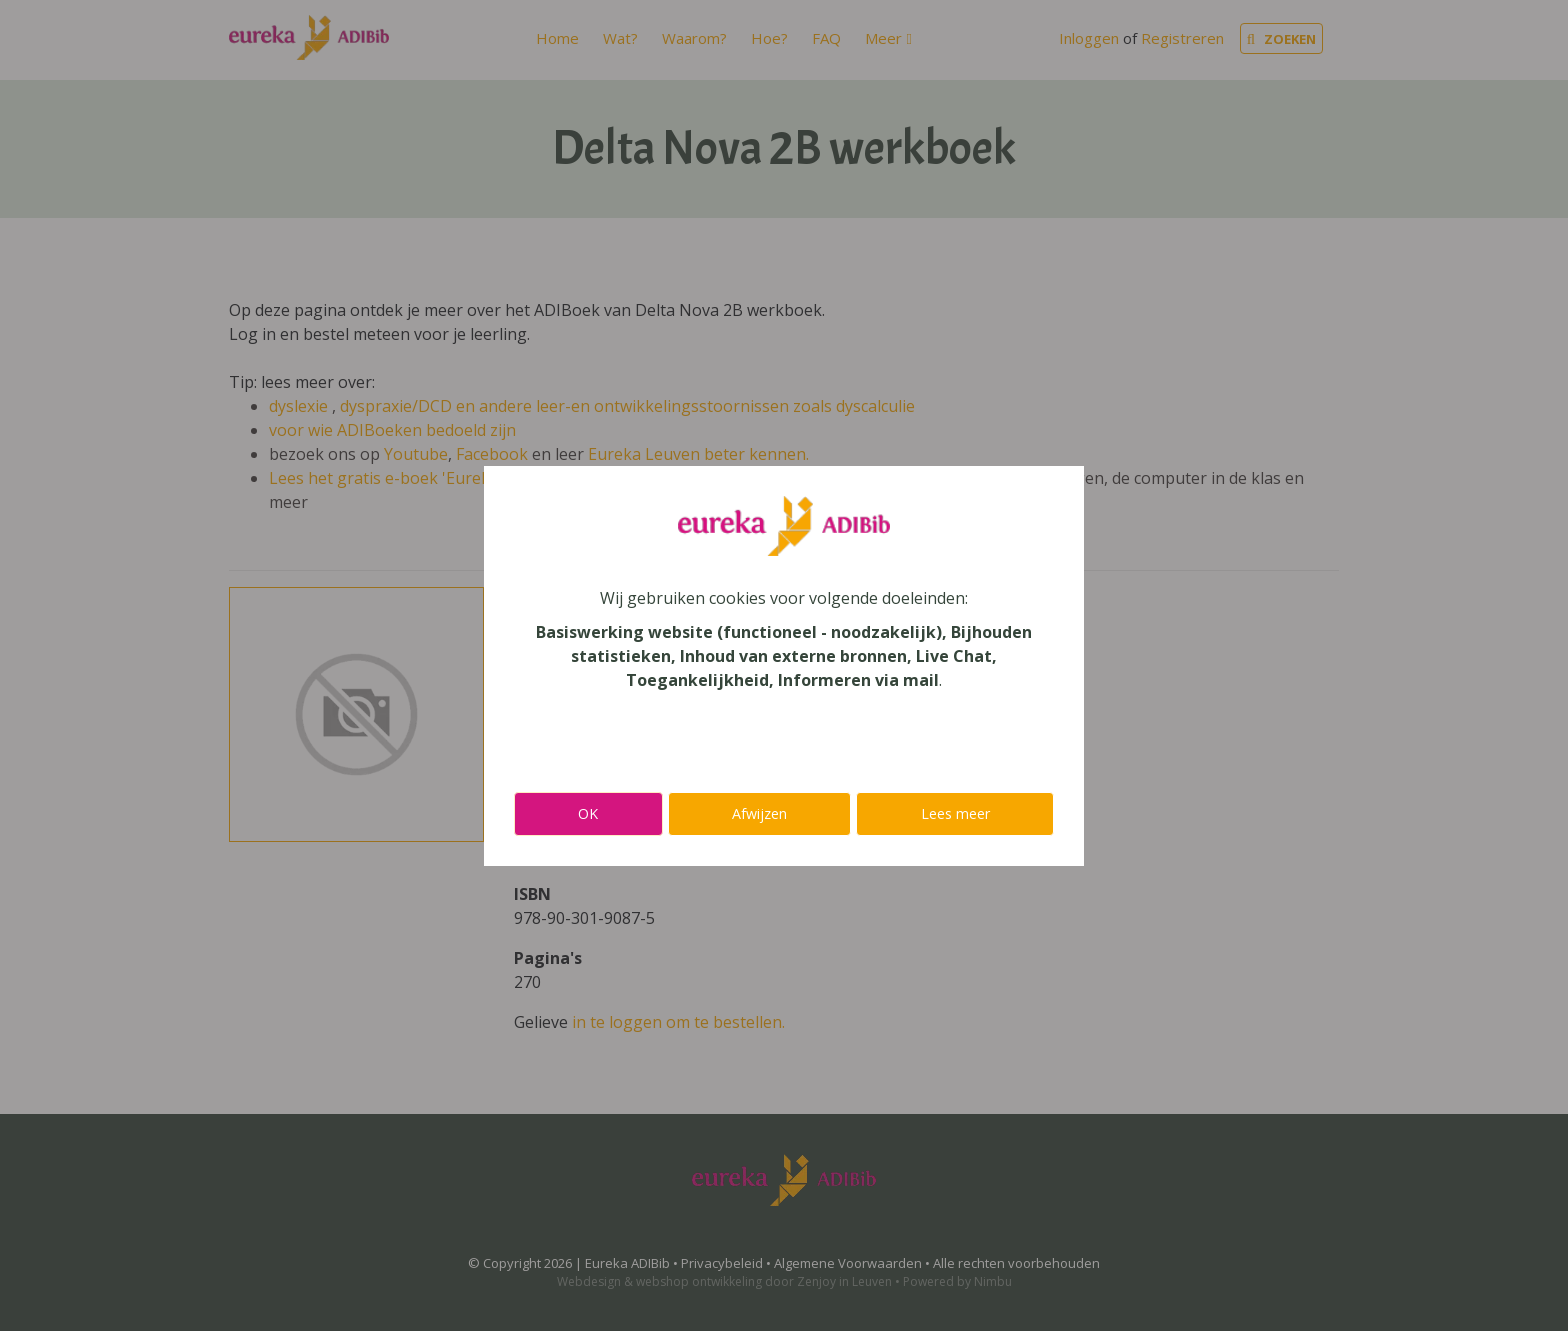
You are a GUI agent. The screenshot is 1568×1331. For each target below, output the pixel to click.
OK (588, 813)
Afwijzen (759, 813)
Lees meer (955, 813)
